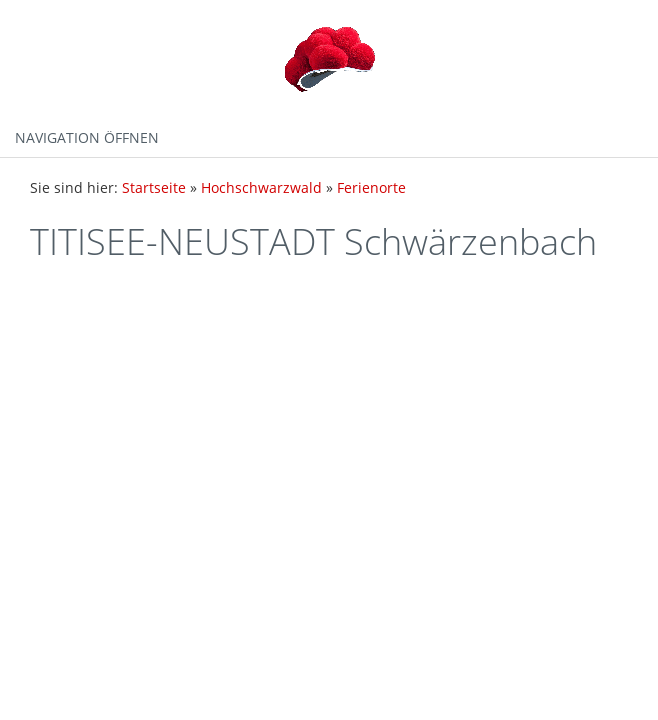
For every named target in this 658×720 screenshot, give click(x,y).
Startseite (154, 187)
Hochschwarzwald (261, 187)
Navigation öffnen (87, 137)
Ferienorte (371, 187)
